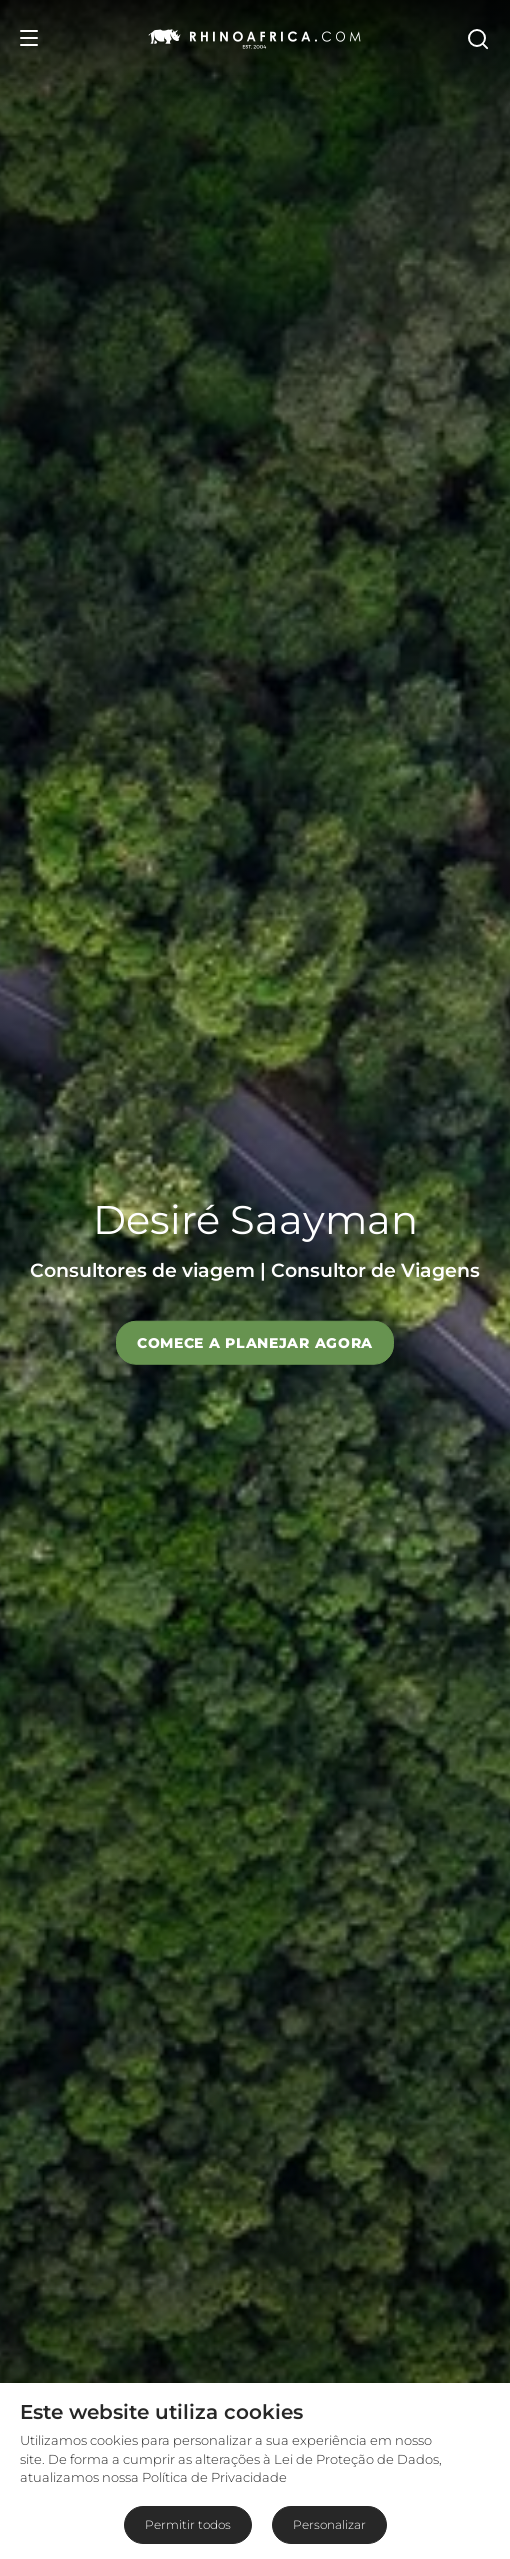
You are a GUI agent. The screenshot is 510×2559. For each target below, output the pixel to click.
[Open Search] (477, 38)
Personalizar (329, 2524)
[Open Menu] (29, 38)
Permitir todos (188, 2524)
